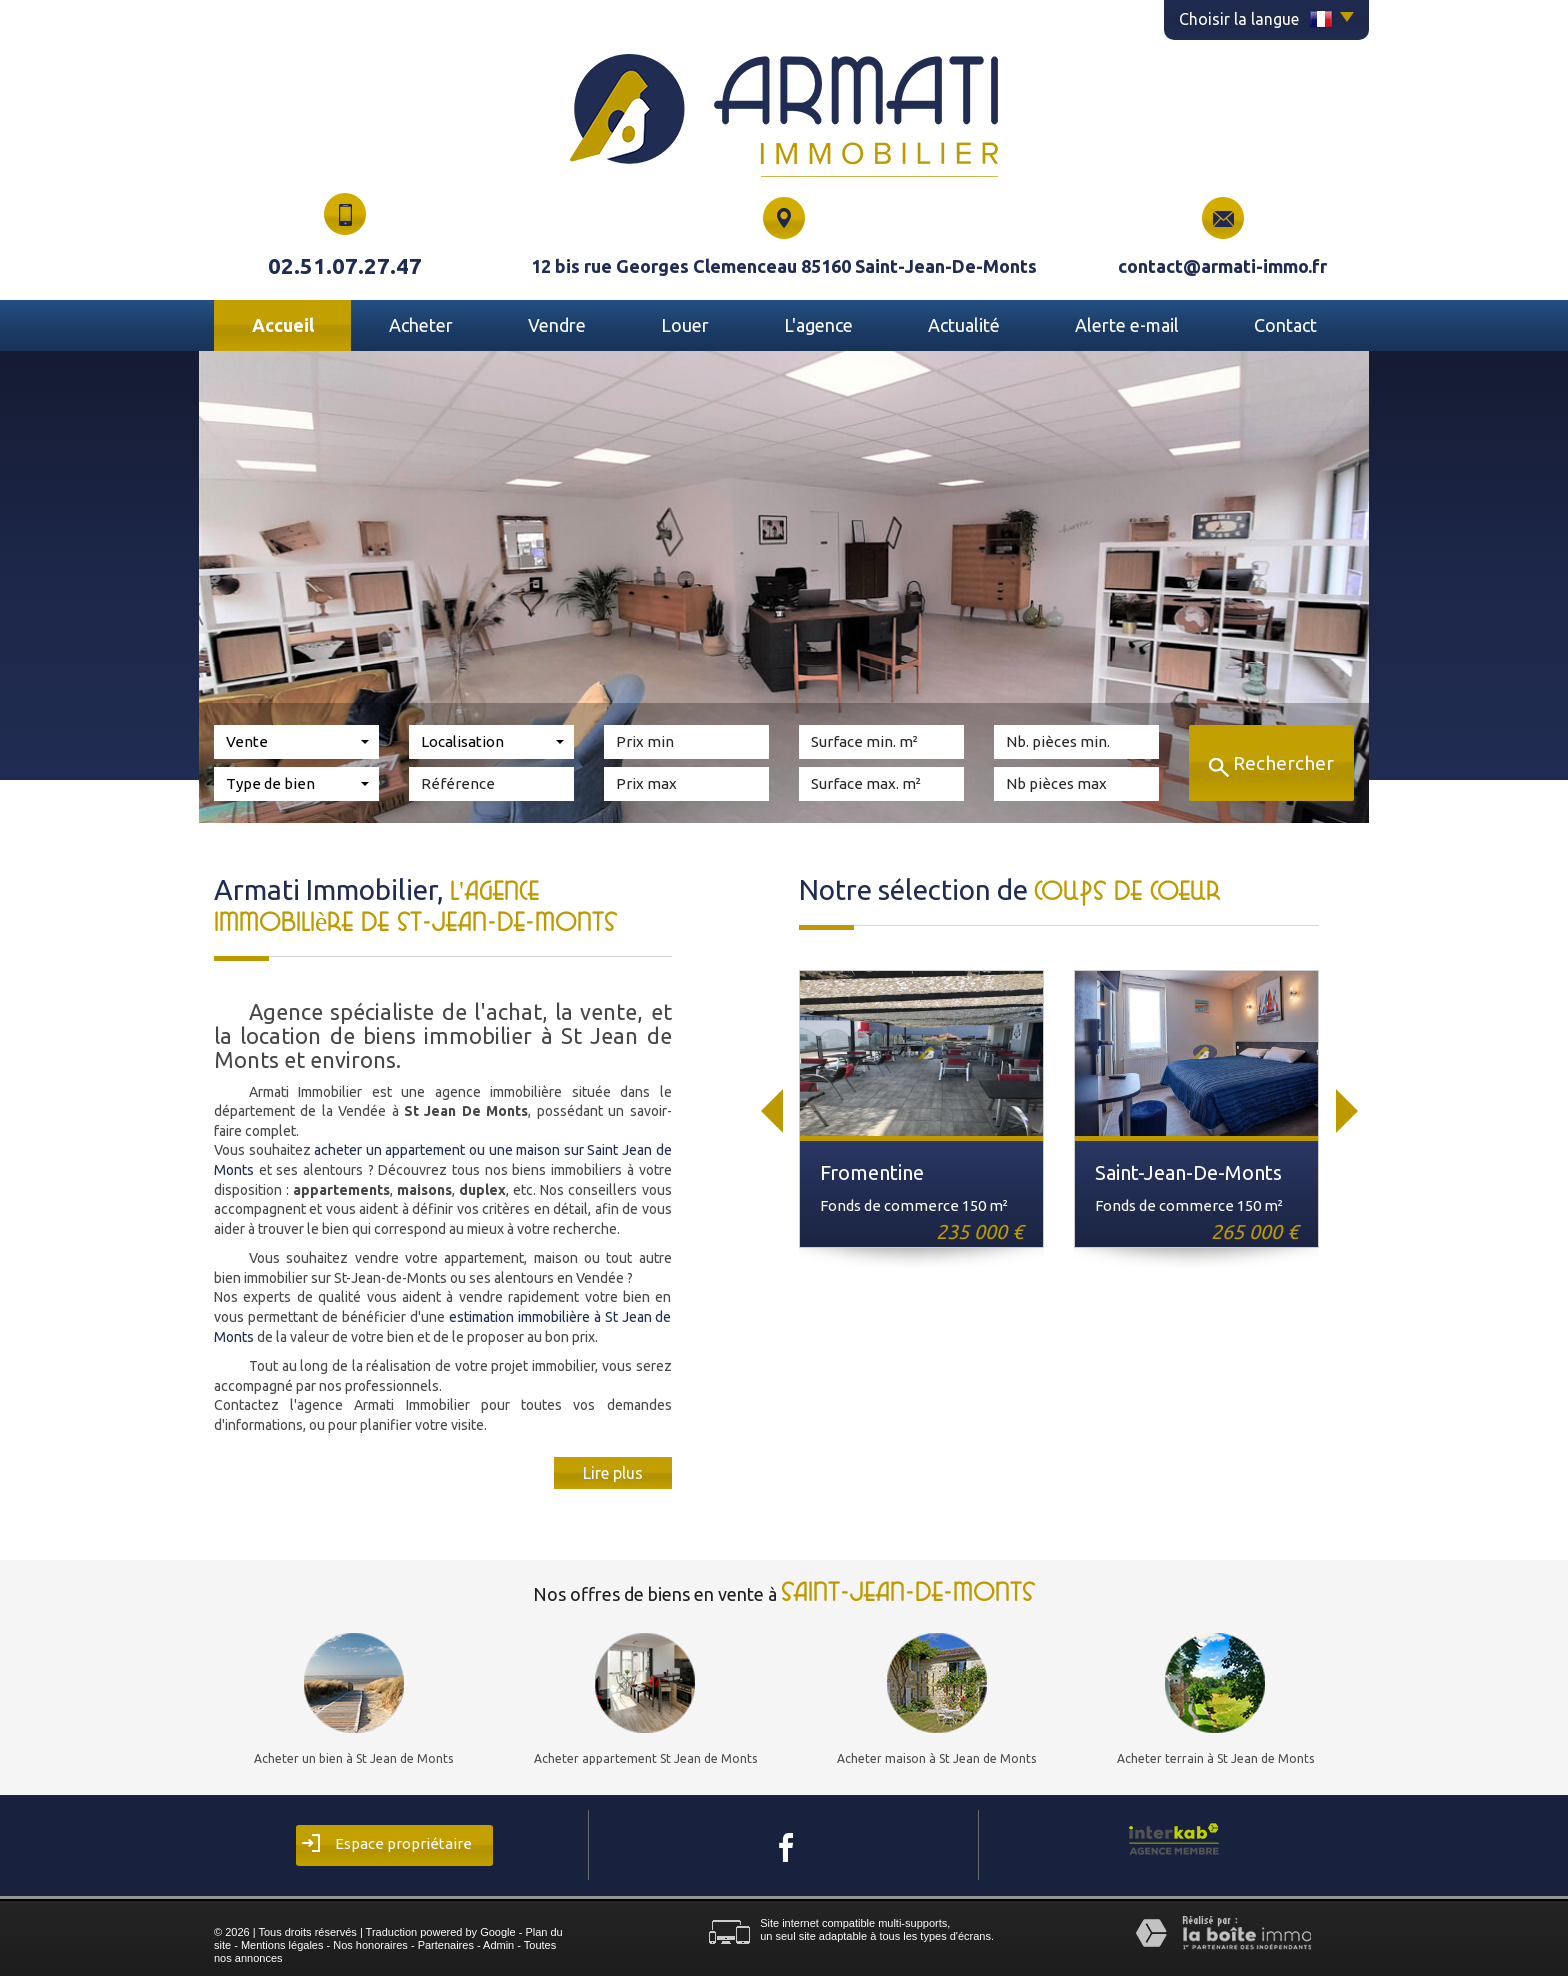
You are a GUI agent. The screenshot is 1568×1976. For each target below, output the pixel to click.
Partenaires (446, 1945)
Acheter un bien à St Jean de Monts (353, 1759)
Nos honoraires (370, 1945)
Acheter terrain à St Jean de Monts (1215, 1759)
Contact (1285, 325)
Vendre (557, 325)
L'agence (818, 325)
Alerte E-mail (1127, 325)
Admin (498, 1945)
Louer (685, 325)
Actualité (964, 325)
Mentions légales (282, 1945)
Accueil (283, 325)
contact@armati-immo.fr (1222, 266)
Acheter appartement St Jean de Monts (645, 1759)
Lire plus (613, 1473)
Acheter (421, 325)
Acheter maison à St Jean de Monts (936, 1759)
